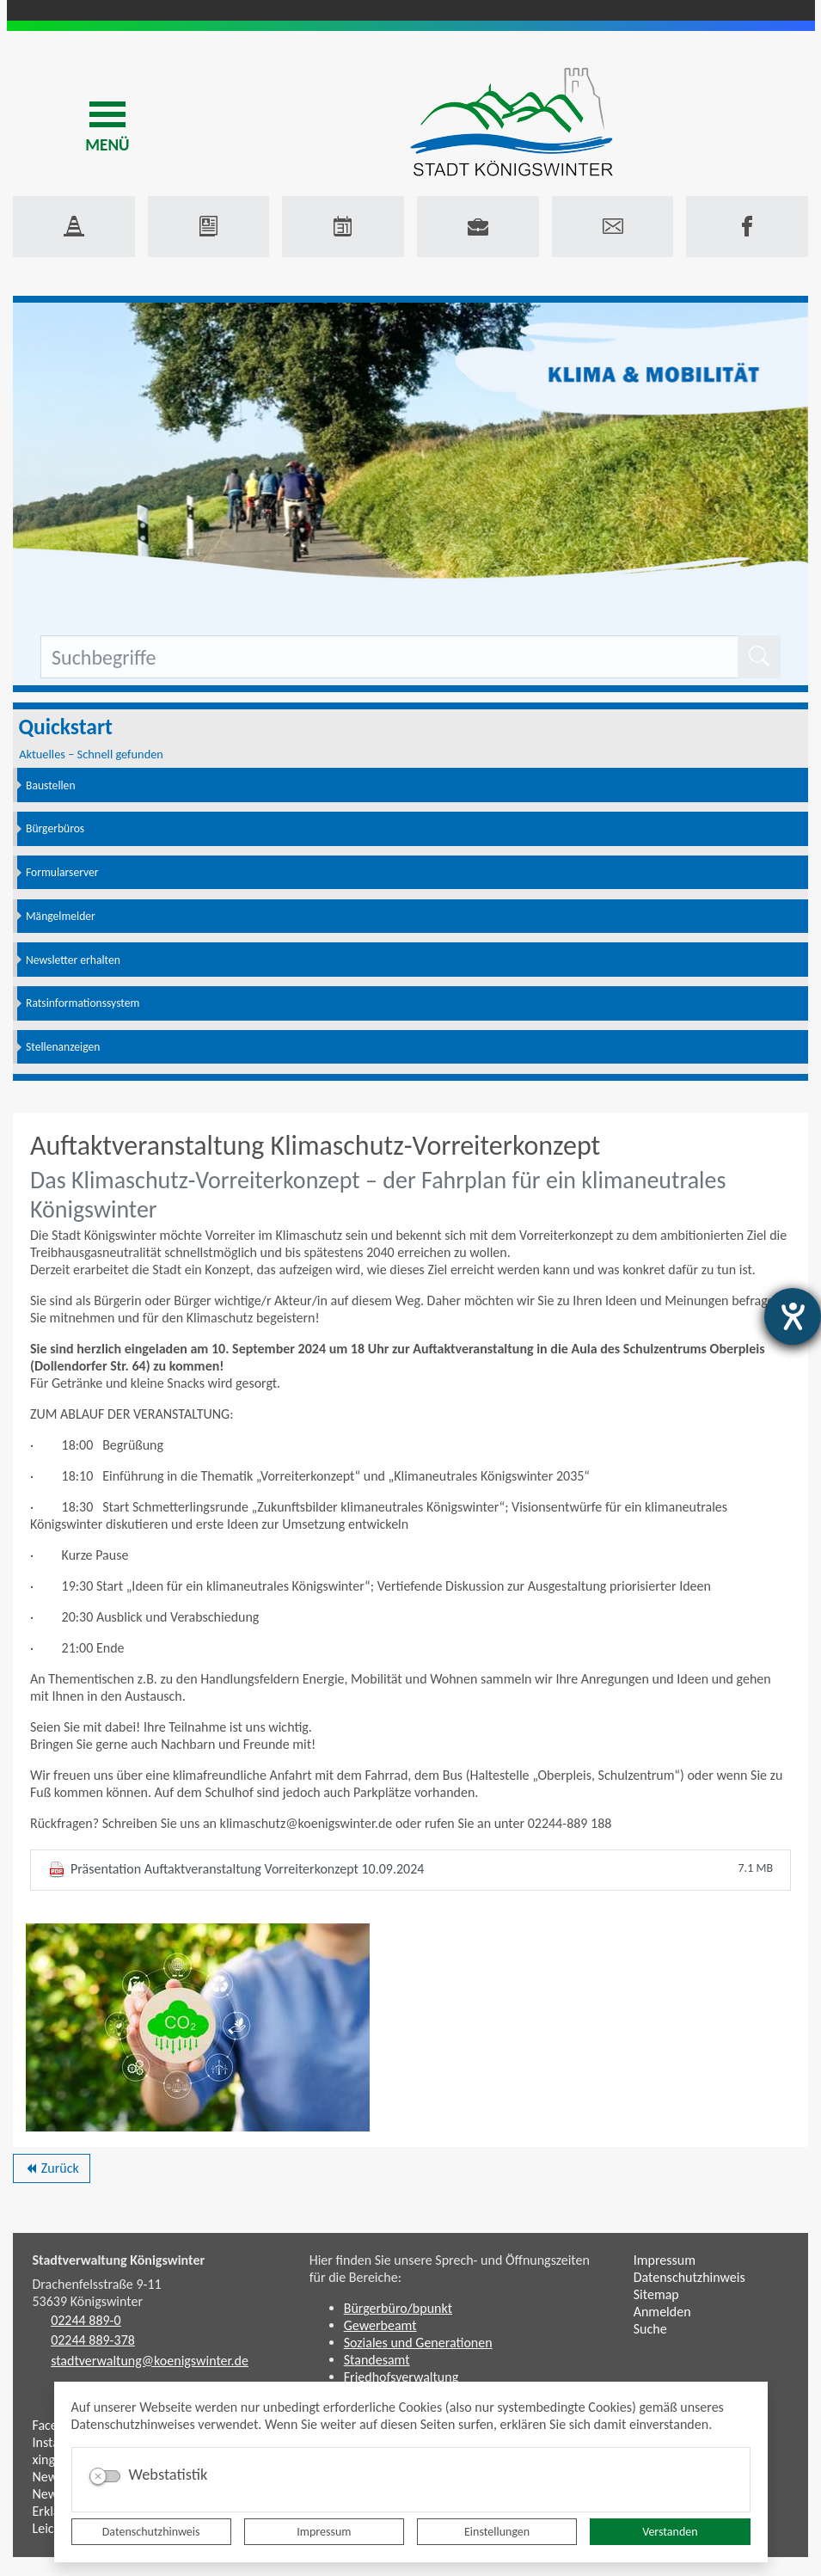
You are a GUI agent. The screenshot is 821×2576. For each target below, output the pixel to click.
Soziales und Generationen (418, 2342)
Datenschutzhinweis (151, 2531)
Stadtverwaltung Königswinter (119, 2260)
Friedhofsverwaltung (401, 2377)
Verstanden (669, 2531)
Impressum (324, 2531)
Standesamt (377, 2360)
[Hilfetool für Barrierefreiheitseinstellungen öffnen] (792, 1316)
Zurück (51, 2171)
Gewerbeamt (380, 2325)
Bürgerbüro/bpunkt (398, 2308)
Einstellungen (497, 2531)
